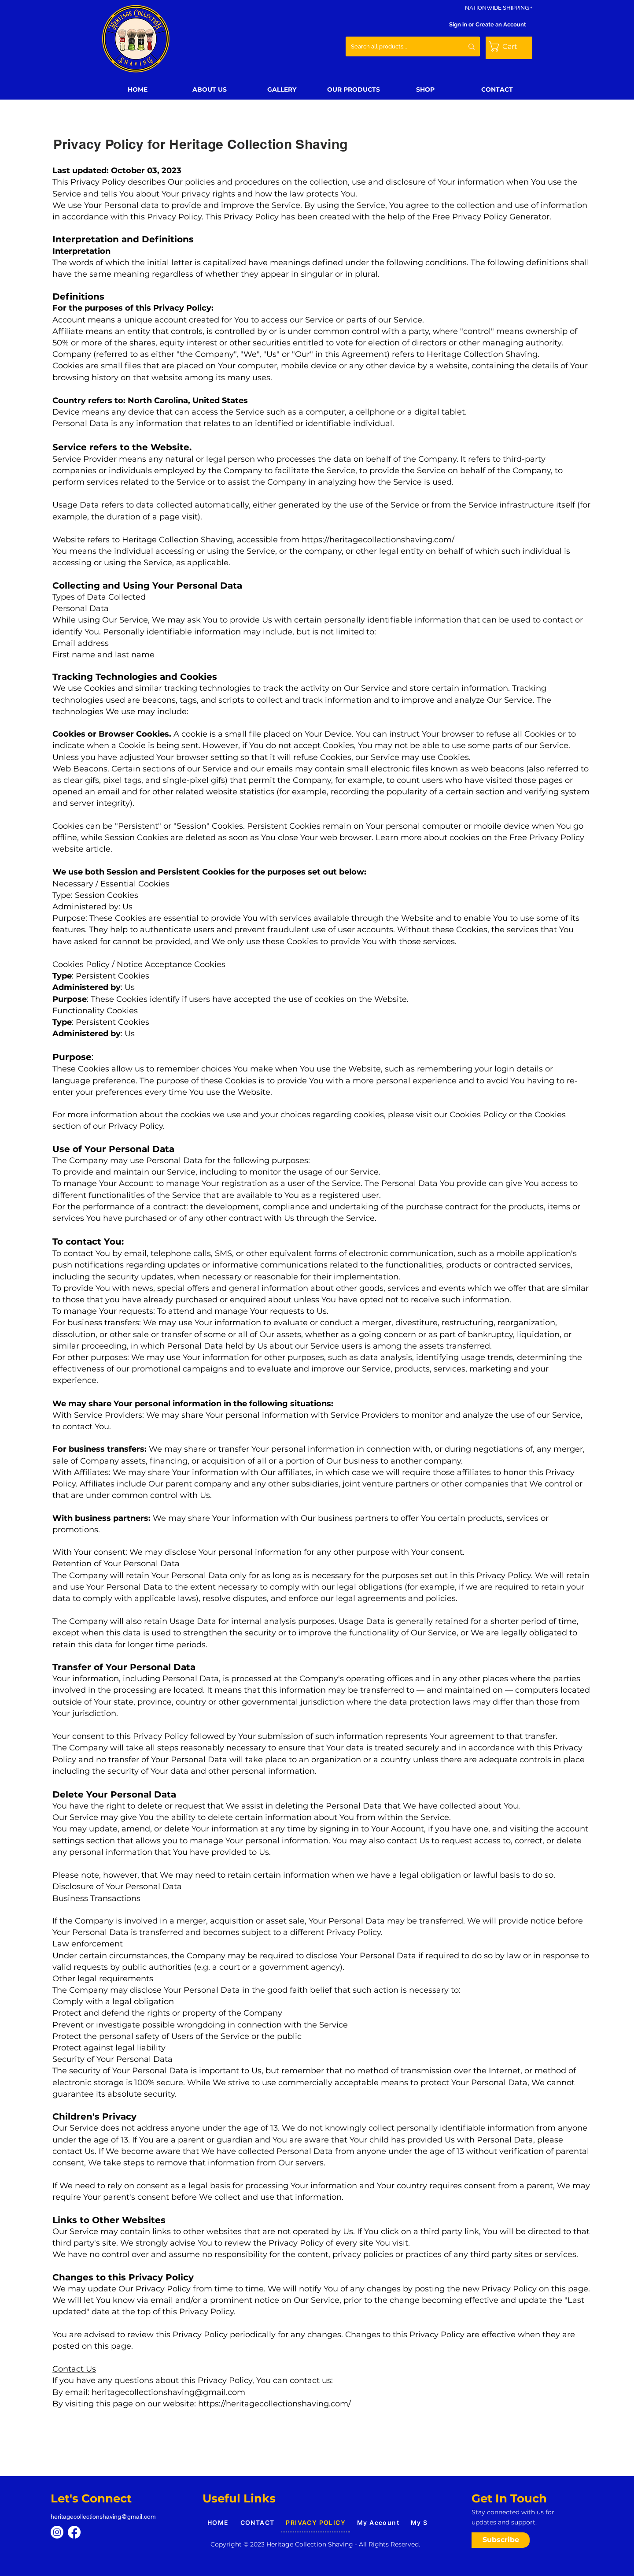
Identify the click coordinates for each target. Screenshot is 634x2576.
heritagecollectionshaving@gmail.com (168, 2392)
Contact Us (74, 2369)
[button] (508, 46)
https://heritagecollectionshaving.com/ (378, 540)
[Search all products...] (398, 46)
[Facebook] (74, 2532)
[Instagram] (57, 2532)
